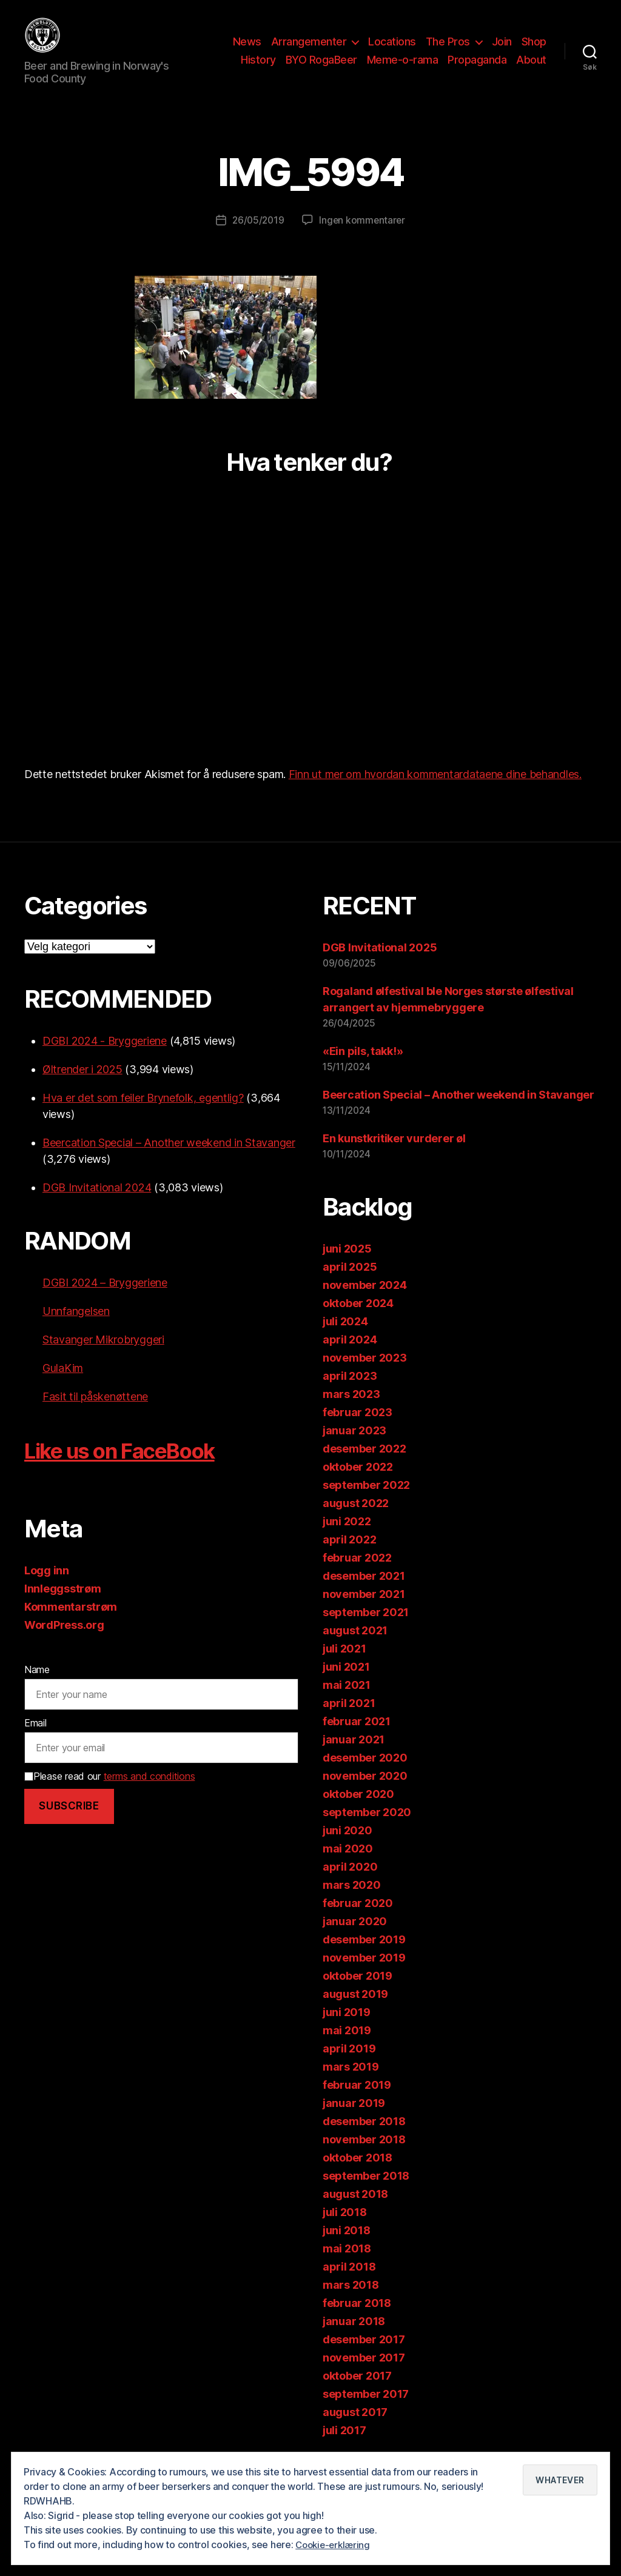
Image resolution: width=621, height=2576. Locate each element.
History (258, 68)
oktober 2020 (358, 1812)
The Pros (448, 50)
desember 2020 (365, 1775)
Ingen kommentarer (363, 238)
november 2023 (365, 1376)
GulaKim (62, 1386)
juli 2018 (345, 2230)
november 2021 (364, 1612)
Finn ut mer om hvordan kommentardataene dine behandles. (435, 792)
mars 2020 (352, 1903)
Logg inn (46, 1588)
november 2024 (365, 1303)
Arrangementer (309, 50)
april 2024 (350, 1357)
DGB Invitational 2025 (380, 965)
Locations (392, 50)
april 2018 (349, 2284)
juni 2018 (347, 2248)
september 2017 (366, 2412)
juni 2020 (347, 1848)
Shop (534, 50)
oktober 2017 (357, 2394)
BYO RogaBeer (321, 68)
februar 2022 (357, 1575)
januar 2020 (355, 1939)
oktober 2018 (357, 2175)
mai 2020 (348, 1866)
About (531, 68)
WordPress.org (64, 1643)
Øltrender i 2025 (82, 1087)
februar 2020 (358, 1921)
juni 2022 (347, 1539)
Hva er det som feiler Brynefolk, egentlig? (143, 1116)
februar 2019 (357, 2103)
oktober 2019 (357, 1994)
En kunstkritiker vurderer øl (394, 1156)
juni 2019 (347, 2030)
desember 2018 (364, 2139)
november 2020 (365, 1794)
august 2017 (355, 2430)
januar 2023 (354, 1448)
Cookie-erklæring (335, 2545)
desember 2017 (364, 2357)
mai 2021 (347, 1703)
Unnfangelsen (76, 1329)
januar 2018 (354, 2339)
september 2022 (366, 1503)
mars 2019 (351, 2084)
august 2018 (355, 2212)
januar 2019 (354, 2121)
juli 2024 (345, 1339)
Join (502, 50)
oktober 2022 (358, 1485)
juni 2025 (347, 1266)
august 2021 (355, 1648)
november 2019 (364, 1975)
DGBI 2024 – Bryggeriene (104, 1300)
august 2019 (355, 2012)
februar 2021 (357, 1739)
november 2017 (364, 2375)
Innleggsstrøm (62, 1606)
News (247, 50)
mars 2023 (351, 1412)
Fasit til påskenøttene (95, 1414)
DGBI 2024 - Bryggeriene (104, 1059)
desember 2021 (364, 1594)
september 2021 (366, 1630)
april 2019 (349, 2066)
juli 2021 (344, 1666)
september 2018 (366, 2194)
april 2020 (350, 1885)
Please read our (109, 1794)
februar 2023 (357, 1430)
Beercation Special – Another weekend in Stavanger (168, 1160)
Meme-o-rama (402, 68)
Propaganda (477, 68)
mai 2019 (347, 2048)
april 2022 (349, 1557)
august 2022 (356, 1521)
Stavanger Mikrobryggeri (103, 1357)
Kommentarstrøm (70, 1625)
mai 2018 (347, 2266)
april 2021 (349, 1721)
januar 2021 (353, 1757)
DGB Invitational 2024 (96, 1205)
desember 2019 (364, 1957)
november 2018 (364, 2157)
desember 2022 (364, 1466)
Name (37, 1688)
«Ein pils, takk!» (363, 1069)
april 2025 (350, 1285)
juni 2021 (346, 1685)
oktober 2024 (358, 1321)
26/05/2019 (257, 238)
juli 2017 (344, 2448)
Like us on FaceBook (135, 1468)
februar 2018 (357, 2321)
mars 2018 (351, 2303)
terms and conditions (149, 1794)
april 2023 (350, 1394)
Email (35, 1741)
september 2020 (367, 1830)
